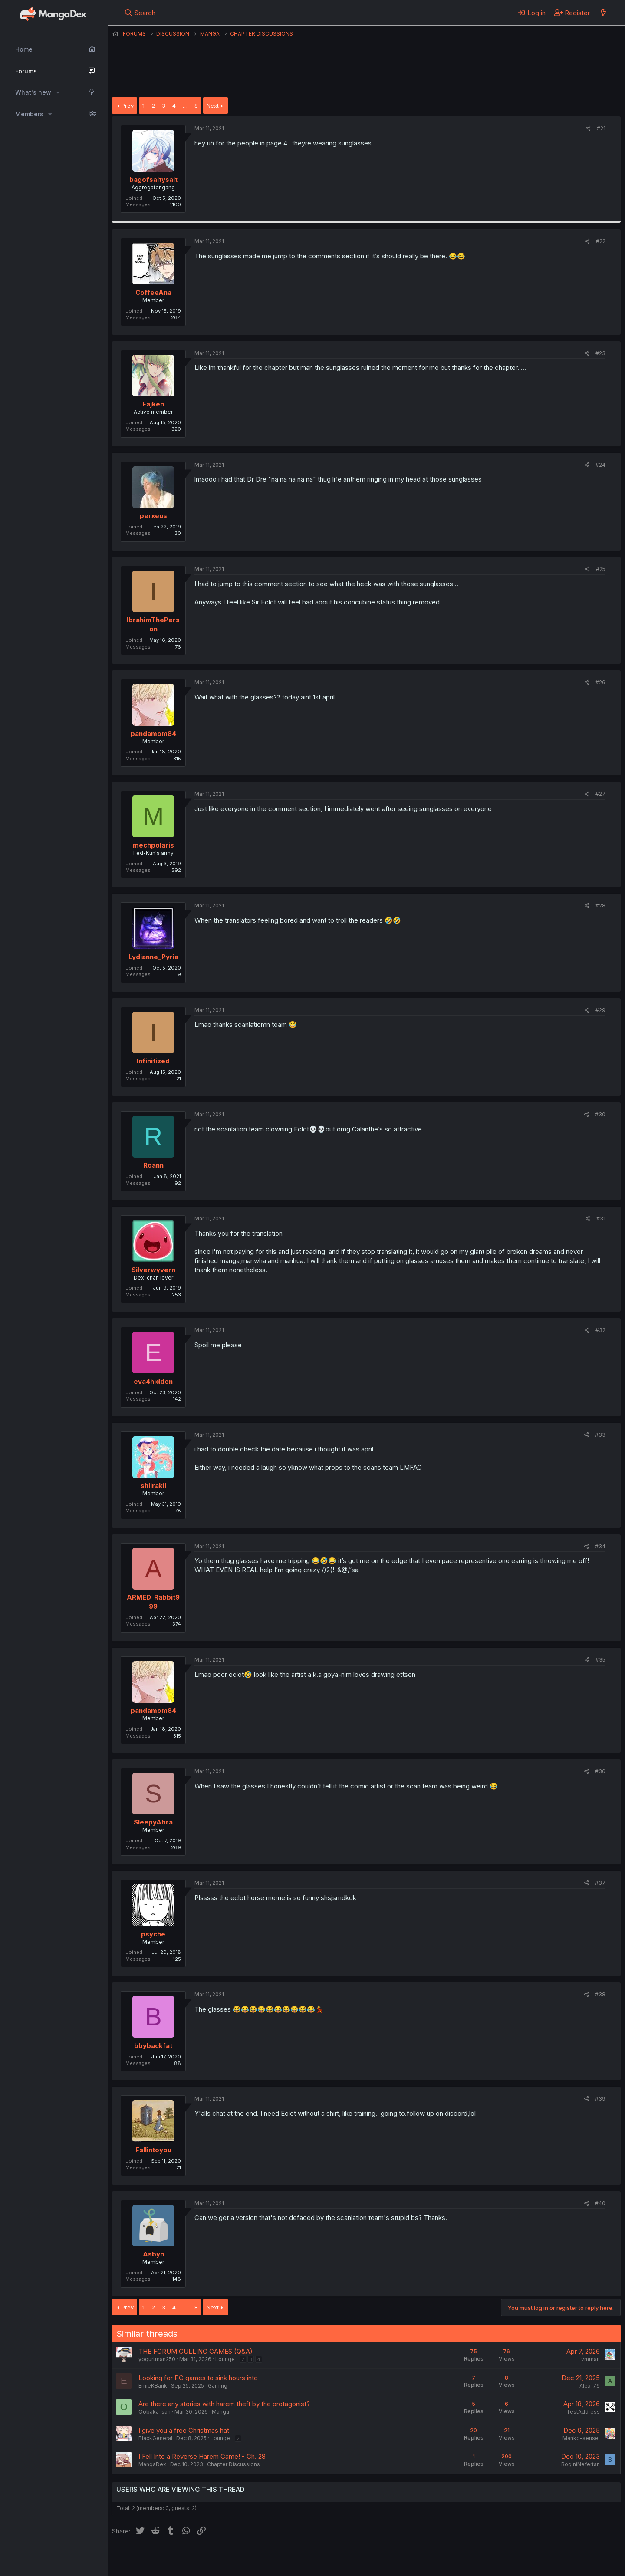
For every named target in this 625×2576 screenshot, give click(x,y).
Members (29, 114)
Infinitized (153, 1061)
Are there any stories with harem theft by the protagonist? (224, 2404)
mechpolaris (153, 845)
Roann (153, 1165)
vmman (590, 2359)
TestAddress (583, 2411)
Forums (26, 71)
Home (24, 49)
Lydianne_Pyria (153, 957)
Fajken (153, 404)
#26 (600, 682)
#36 (600, 1771)
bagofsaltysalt (153, 179)
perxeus (153, 515)
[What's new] (603, 12)
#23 (600, 353)
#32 (600, 1330)
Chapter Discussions (233, 2464)
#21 (601, 128)
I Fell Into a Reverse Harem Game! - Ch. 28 (202, 2456)
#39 (600, 2098)
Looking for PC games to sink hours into (198, 2378)
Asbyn (153, 2254)
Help (361, 2558)
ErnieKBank (152, 2385)
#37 (600, 1883)
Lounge (225, 2359)
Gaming (217, 2385)
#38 (600, 1994)
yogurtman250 (156, 2359)
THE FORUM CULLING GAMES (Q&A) (195, 2351)
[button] (58, 92)
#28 (600, 905)
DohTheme (538, 2564)
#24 (600, 465)
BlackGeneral (155, 2438)
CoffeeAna (153, 292)
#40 (600, 2203)
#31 (600, 1218)
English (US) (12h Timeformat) (156, 2558)
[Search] (140, 12)
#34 (600, 1546)
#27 (600, 794)
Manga (220, 2411)
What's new (33, 92)
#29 (600, 1010)
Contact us (225, 2558)
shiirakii (153, 1485)
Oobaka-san (154, 2411)
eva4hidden (153, 1381)
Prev (128, 105)
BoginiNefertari (580, 2464)
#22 (600, 241)
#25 (600, 569)
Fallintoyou (153, 2150)
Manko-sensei (581, 2438)
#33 (600, 1434)
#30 (600, 1114)
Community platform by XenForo (549, 2557)
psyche (153, 1934)
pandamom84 (153, 733)
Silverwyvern (153, 1270)
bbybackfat (153, 2046)
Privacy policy (324, 2558)
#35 (600, 1659)
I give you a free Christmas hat (183, 2430)
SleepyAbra (153, 1822)
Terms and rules (273, 2558)
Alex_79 (589, 2385)
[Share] (588, 129)
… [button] (185, 105)
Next (213, 105)
